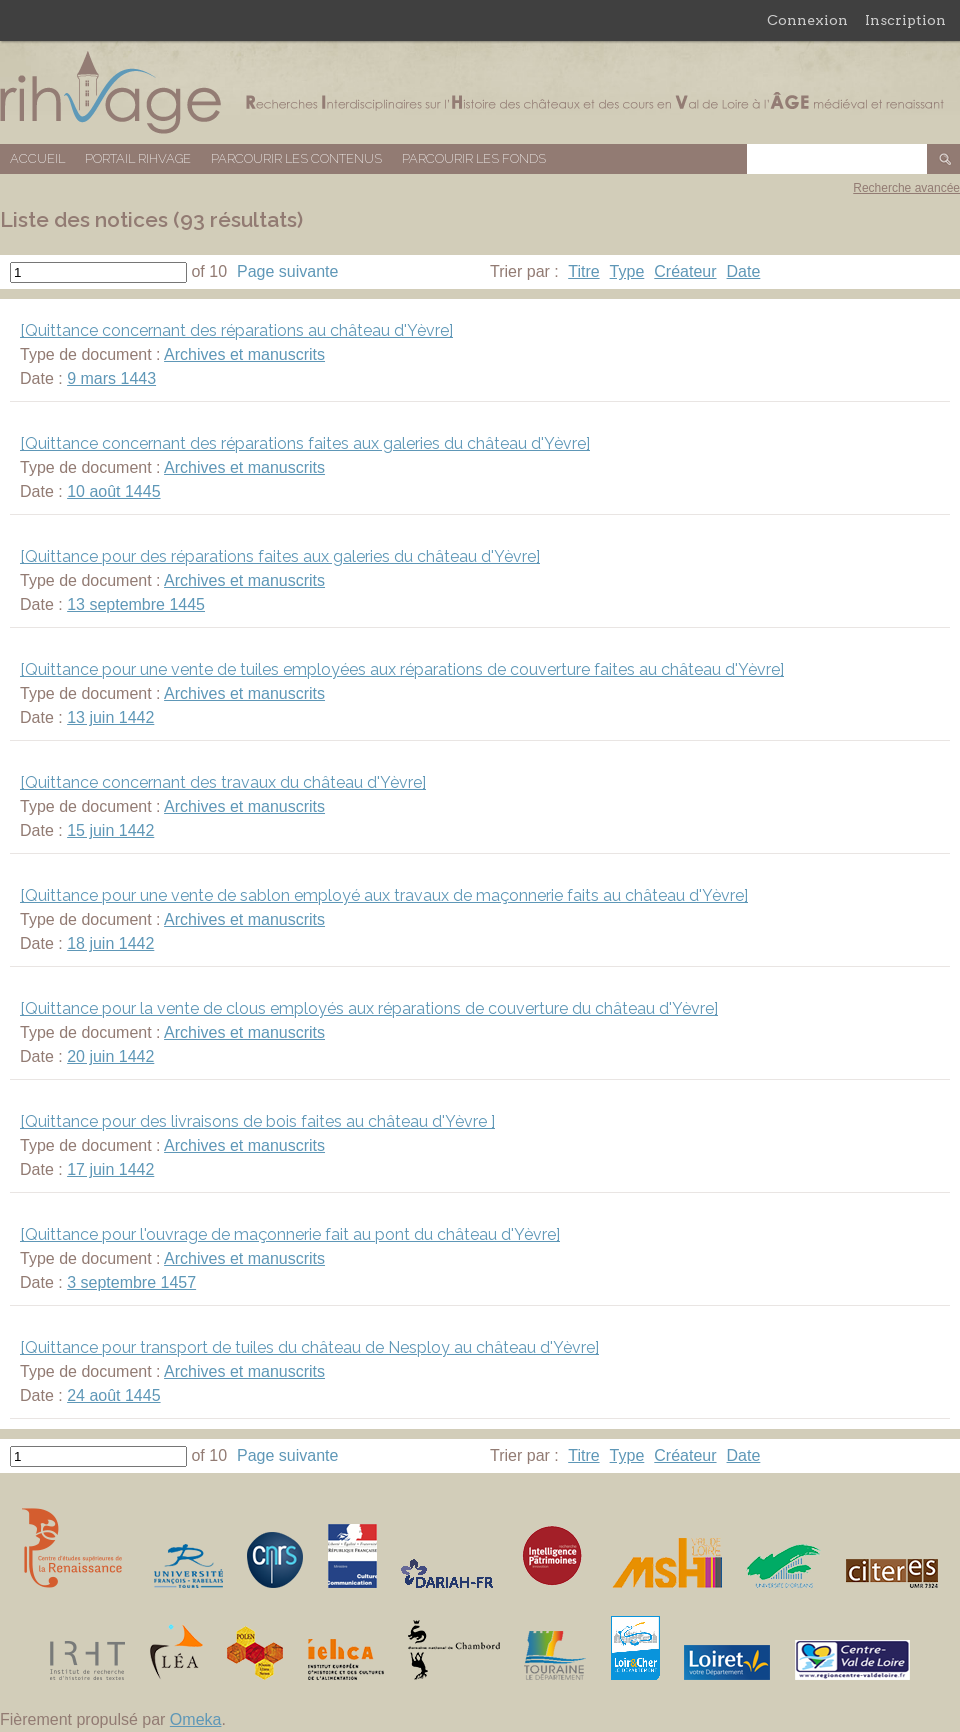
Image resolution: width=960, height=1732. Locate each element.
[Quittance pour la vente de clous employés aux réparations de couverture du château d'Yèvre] (369, 1008)
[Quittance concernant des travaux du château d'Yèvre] (223, 782)
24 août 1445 (113, 1395)
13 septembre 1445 (136, 604)
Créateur (685, 271)
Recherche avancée (906, 188)
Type (627, 271)
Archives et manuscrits (244, 354)
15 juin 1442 (110, 830)
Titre (583, 271)
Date (744, 271)
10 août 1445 (113, 491)
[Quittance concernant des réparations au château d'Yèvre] (236, 330)
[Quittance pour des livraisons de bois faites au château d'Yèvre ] (257, 1121)
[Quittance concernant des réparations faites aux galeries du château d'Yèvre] (305, 443)
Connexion (807, 20)
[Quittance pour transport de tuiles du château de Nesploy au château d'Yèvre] (309, 1347)
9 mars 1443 (111, 378)
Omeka (196, 1719)
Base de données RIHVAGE (480, 92)
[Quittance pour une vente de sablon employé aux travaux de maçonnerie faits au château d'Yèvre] (384, 895)
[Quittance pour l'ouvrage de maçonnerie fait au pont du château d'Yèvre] (290, 1234)
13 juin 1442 (110, 717)
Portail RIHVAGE (138, 158)
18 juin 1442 (110, 943)
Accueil (37, 158)
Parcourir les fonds (474, 158)
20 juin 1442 (110, 1056)
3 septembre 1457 (131, 1282)
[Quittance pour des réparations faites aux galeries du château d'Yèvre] (280, 556)
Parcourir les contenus (296, 158)
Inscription (905, 20)
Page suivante (287, 271)
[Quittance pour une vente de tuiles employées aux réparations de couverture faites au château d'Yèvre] (402, 669)
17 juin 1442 (110, 1169)
